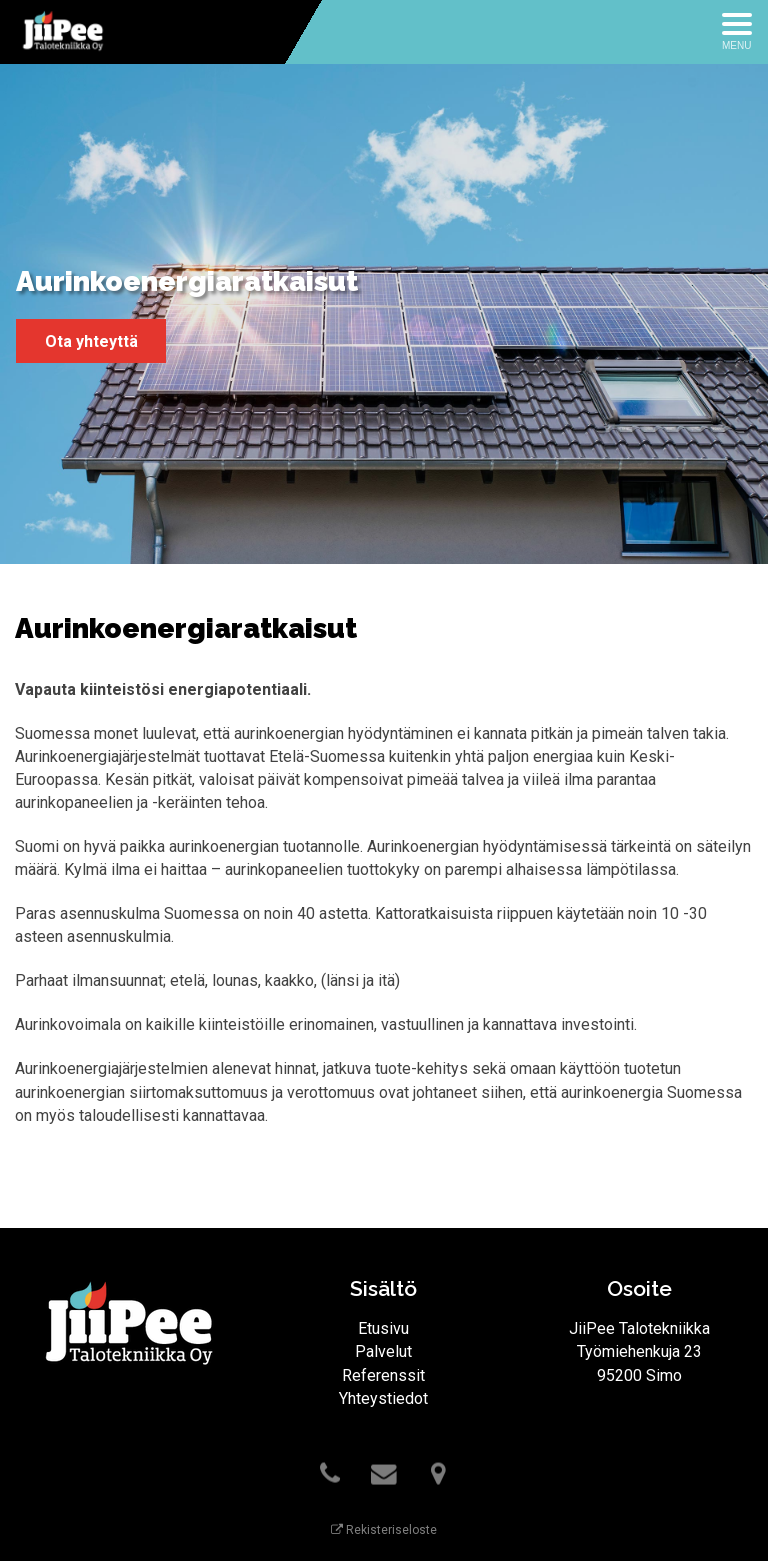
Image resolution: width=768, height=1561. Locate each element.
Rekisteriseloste (384, 1530)
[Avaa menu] (737, 32)
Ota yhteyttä (91, 341)
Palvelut (383, 1351)
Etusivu (383, 1328)
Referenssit (383, 1375)
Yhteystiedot (383, 1398)
